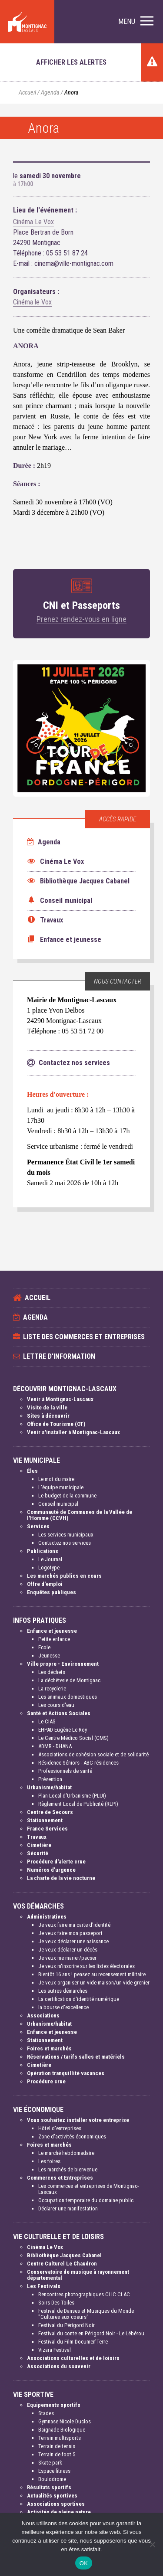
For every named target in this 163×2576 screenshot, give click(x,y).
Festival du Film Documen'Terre (73, 2341)
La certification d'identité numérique (78, 1999)
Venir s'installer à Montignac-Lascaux (73, 1432)
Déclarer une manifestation (68, 2208)
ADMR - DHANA (55, 1746)
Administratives (47, 1916)
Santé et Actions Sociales (58, 1713)
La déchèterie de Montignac (69, 1680)
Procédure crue (46, 2081)
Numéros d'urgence (51, 1870)
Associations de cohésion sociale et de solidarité (93, 1754)
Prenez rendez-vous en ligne (81, 619)
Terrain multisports (59, 2438)
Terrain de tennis (56, 2446)
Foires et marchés (49, 2048)
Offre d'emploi (45, 1584)
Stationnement (45, 1820)
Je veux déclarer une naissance (73, 1941)
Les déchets (51, 1672)
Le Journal (50, 1559)
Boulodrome (52, 2479)
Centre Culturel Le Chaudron (62, 2263)
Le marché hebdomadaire (66, 2153)
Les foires (49, 2161)
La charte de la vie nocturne (61, 1878)
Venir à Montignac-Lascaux (60, 1399)
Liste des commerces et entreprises (84, 1337)
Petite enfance (54, 1639)
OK (84, 2563)
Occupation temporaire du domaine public (85, 2200)
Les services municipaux (65, 1534)
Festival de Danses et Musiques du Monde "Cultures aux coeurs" (86, 2314)
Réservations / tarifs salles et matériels (76, 2056)
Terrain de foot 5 (56, 2454)
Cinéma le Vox (32, 302)
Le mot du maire (56, 1479)
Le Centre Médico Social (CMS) (73, 1738)
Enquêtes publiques (51, 1592)
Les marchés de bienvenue (67, 2169)
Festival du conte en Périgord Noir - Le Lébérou (91, 2333)
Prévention (50, 1779)
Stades (46, 2413)
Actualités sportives (52, 2495)
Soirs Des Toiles (56, 2302)
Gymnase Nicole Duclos (64, 2421)
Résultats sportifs (49, 2487)
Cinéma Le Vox (33, 222)
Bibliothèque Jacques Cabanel (64, 2255)
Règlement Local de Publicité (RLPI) (78, 1804)
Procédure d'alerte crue (56, 1861)
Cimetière (39, 1845)
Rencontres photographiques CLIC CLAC (84, 2294)
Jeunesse (49, 1655)
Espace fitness (54, 2471)
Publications (42, 1551)
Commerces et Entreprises (60, 2177)
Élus (32, 1471)
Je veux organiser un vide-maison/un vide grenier (94, 1982)
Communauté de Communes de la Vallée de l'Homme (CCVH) (79, 1515)
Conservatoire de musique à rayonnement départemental (78, 2275)
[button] (136, 21)
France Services (47, 1828)
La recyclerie (52, 1688)
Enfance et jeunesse (52, 1631)
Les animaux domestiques (67, 1696)
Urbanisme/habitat (49, 1787)
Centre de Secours (50, 1812)
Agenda (50, 92)
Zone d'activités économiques (72, 2136)
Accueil (27, 92)
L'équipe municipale (60, 1487)
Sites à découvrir (48, 1415)
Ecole (44, 1647)
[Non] (152, 2544)
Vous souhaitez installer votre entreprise (78, 2120)
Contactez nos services (64, 1543)
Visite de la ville (47, 1407)
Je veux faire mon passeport (70, 1933)
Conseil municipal (58, 1503)
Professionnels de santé (65, 1771)
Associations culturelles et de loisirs (73, 2358)
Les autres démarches (62, 1991)
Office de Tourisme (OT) (56, 1424)
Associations (43, 2015)
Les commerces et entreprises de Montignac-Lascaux (88, 2189)
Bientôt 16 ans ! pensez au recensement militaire (92, 1974)
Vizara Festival (54, 2350)
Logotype (49, 1567)
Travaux (37, 1837)
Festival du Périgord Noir (66, 2325)
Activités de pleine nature (59, 2512)
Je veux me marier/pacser (67, 1958)
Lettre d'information (59, 1356)
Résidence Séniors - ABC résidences (78, 1762)
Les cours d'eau (56, 1705)
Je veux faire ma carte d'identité (74, 1925)
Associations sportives (56, 2504)
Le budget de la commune (67, 1495)
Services (38, 1526)
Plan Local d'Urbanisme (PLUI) (72, 1795)
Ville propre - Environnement (63, 1664)
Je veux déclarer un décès (67, 1949)
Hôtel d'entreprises (59, 2128)
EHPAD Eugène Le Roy (62, 1729)
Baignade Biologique (61, 2429)
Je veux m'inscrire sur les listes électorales (86, 1966)
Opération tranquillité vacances (65, 2073)
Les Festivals (43, 2286)
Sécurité (37, 1853)
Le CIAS (47, 1721)
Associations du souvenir (58, 2366)
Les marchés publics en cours (64, 1575)
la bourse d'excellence (63, 2007)
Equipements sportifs (53, 2405)
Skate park (50, 2462)
